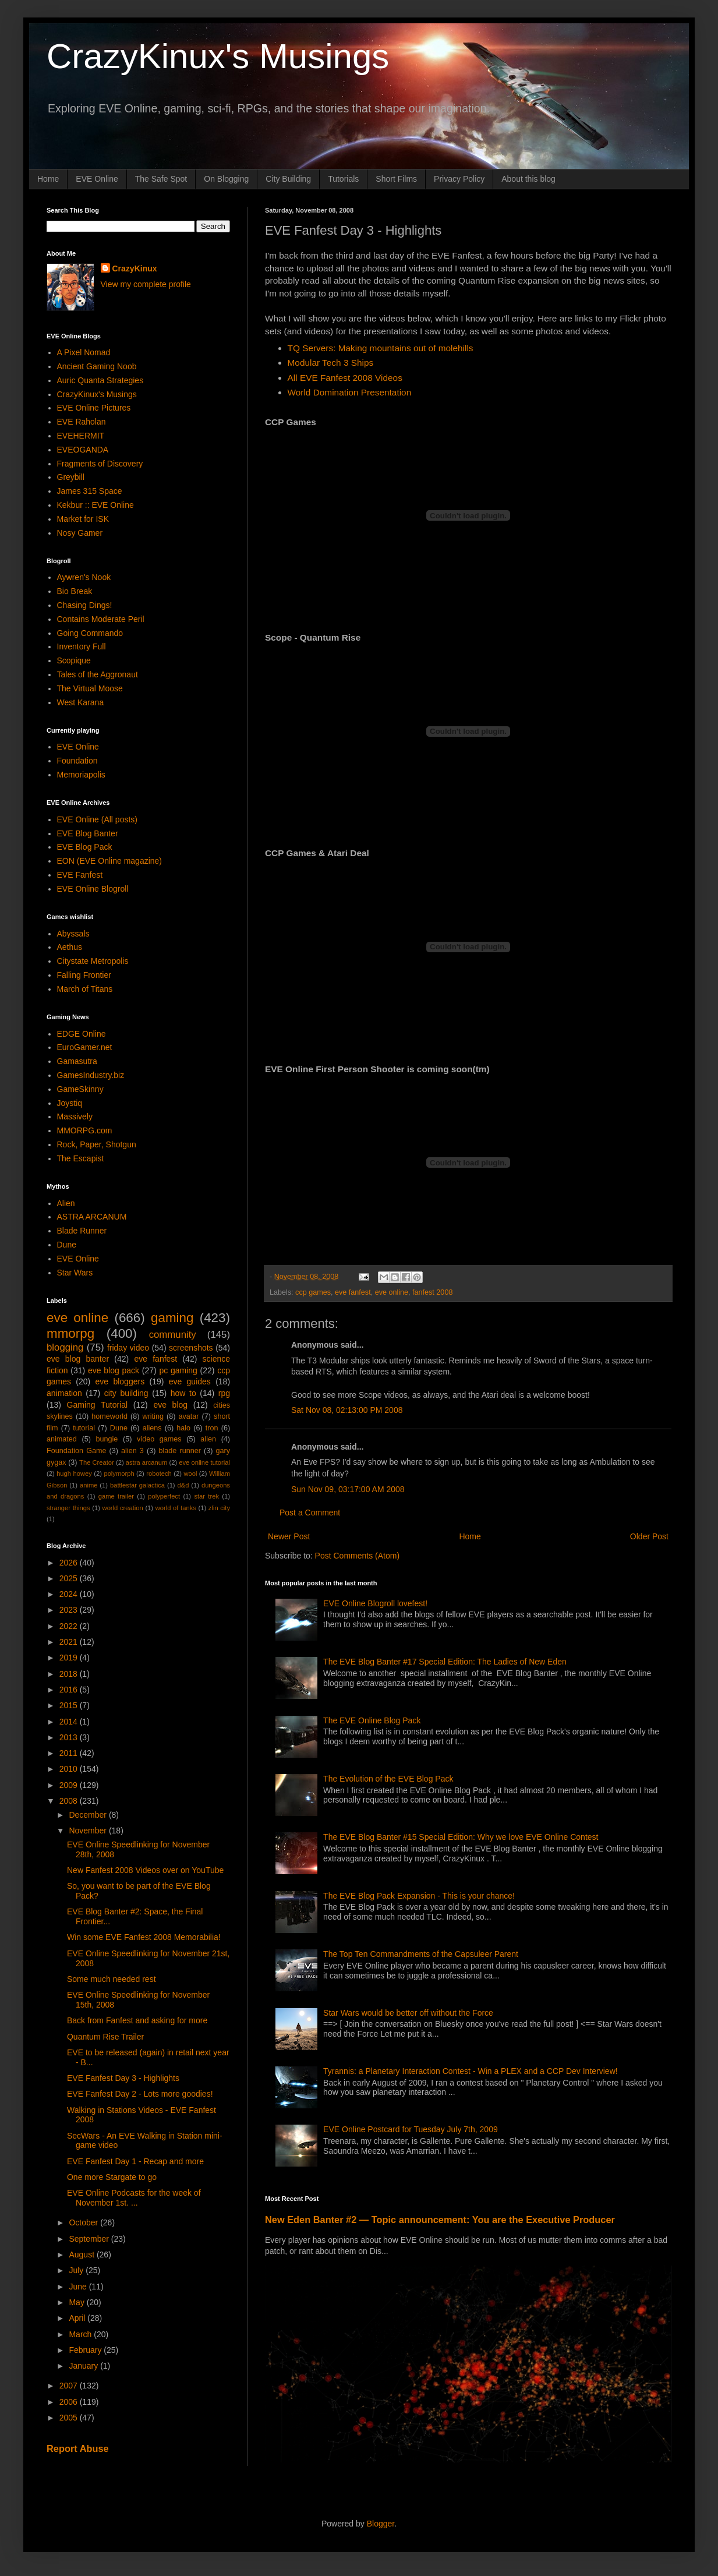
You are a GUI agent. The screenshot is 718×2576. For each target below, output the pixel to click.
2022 (69, 1626)
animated (62, 1439)
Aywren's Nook (84, 577)
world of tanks (175, 1507)
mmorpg (70, 1333)
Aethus (70, 947)
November (88, 1830)
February (86, 2350)
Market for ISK (83, 519)
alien (208, 1439)
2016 (69, 1689)
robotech (159, 1473)
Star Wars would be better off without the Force (408, 2012)
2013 (69, 1737)
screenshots (191, 1347)
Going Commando (90, 633)
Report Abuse (78, 2448)
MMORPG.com (84, 1130)
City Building (288, 178)
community (172, 1334)
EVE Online (97, 178)
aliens (152, 1428)
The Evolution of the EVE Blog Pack (388, 1778)
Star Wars (75, 1272)
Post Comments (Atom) (357, 1555)
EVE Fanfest (80, 874)
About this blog (528, 178)
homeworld (109, 1416)
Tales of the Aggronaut (97, 674)
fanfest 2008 (432, 1292)
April (78, 2318)
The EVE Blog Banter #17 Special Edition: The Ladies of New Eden (445, 1661)
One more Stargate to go (112, 2177)
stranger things (68, 1507)
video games (159, 1439)
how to (183, 1393)
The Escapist (80, 1158)
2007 (69, 2385)
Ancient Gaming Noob (97, 366)
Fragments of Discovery (100, 463)
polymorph (119, 1473)
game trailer (116, 1496)
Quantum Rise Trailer (105, 2036)
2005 (69, 2417)
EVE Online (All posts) (97, 819)
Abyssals (73, 933)
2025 (69, 1578)
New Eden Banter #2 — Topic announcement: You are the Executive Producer (440, 2219)
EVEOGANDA (83, 449)
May (77, 2302)
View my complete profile (146, 284)
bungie (107, 1439)
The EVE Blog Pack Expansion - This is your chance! (419, 1895)
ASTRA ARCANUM (92, 1216)
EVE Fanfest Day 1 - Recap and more (135, 2161)
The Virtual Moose (90, 688)
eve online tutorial (204, 1462)
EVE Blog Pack (84, 846)
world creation (122, 1507)
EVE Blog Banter (87, 833)
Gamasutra (77, 1061)
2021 (69, 1641)
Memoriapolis (81, 774)
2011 (69, 1753)
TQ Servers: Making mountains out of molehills (380, 348)
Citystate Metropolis (93, 961)
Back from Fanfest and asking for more (137, 2020)
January (84, 2365)
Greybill (70, 477)
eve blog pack (113, 1370)
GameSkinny (80, 1089)
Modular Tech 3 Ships (331, 363)
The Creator (96, 1462)
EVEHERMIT (81, 435)
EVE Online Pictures (94, 407)
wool (190, 1473)
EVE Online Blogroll (93, 888)
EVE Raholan (81, 421)
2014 (69, 1721)
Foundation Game (76, 1451)
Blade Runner (82, 1230)
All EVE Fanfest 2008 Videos (345, 378)
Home (48, 178)
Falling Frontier (84, 975)
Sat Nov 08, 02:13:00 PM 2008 (346, 1410)
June (79, 2286)
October (84, 2222)
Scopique (74, 660)
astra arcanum (147, 1462)
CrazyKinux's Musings (218, 56)
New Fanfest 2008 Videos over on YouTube (145, 1870)
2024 (69, 1594)
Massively (75, 1116)
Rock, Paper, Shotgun (96, 1144)
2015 (69, 1705)
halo (183, 1428)
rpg (224, 1393)
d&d (183, 1485)
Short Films (396, 178)
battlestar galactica (137, 1485)
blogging (65, 1347)
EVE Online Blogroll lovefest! (375, 1603)
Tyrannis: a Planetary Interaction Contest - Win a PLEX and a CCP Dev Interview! (470, 2071)
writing (153, 1416)
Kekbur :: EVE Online (95, 505)
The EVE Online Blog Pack (371, 1720)
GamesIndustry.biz (91, 1075)
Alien (66, 1203)
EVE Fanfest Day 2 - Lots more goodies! (140, 2093)
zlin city (219, 1507)
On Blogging (226, 178)
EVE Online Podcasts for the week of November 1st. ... (134, 2197)
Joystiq (70, 1103)
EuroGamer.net (84, 1047)
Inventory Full (81, 646)
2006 (69, 2402)
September (90, 2238)
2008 (69, 1800)
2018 (69, 1674)
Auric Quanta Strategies (100, 380)
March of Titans (85, 989)
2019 (69, 1657)
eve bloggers (120, 1381)
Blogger (380, 2523)
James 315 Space (89, 491)
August (82, 2254)
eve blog (170, 1404)
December (88, 1814)
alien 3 (132, 1451)
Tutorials (343, 178)
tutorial (84, 1428)
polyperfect (164, 1496)
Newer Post (289, 1536)
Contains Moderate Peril (100, 619)
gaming (172, 1317)
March (81, 2334)
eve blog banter (78, 1358)
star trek (206, 1496)
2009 (69, 1785)
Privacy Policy (459, 178)
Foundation (77, 760)
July (77, 2270)
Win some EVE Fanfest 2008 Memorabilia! (144, 1937)
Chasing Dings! (84, 605)
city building (126, 1393)
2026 (69, 1562)
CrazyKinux (134, 268)
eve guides (190, 1381)
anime (88, 1485)
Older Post (649, 1536)
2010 (69, 1768)
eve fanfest (353, 1292)
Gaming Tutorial (97, 1404)
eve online (391, 1292)
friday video (128, 1347)
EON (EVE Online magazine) (109, 860)
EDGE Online (81, 1033)
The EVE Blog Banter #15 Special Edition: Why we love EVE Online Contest (460, 1837)
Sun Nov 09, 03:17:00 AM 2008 (348, 1489)
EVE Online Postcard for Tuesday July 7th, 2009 (410, 2129)
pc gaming (178, 1370)
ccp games (313, 1292)
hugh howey (74, 1473)
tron (212, 1428)
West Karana (80, 702)
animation (64, 1393)
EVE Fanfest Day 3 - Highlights (123, 2078)
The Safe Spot (161, 178)
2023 (69, 1609)
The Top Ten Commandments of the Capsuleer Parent (420, 1954)
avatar (189, 1416)
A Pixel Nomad (84, 352)
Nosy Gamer (80, 533)
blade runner (180, 1451)
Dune (66, 1244)
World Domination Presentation (350, 392)
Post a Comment (310, 1512)
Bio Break (75, 591)
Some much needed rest (111, 1979)
